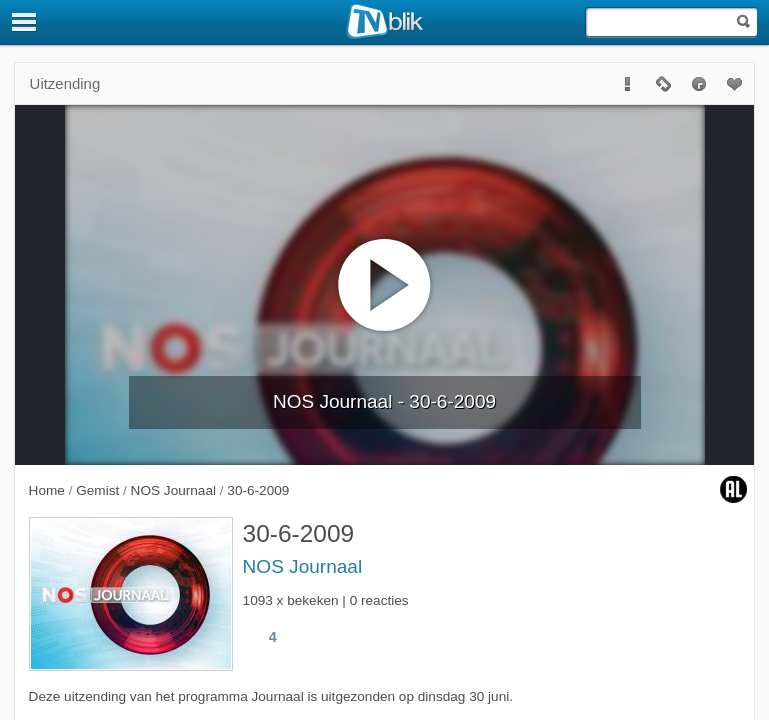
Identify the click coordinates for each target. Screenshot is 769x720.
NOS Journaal (303, 566)
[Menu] (25, 22)
